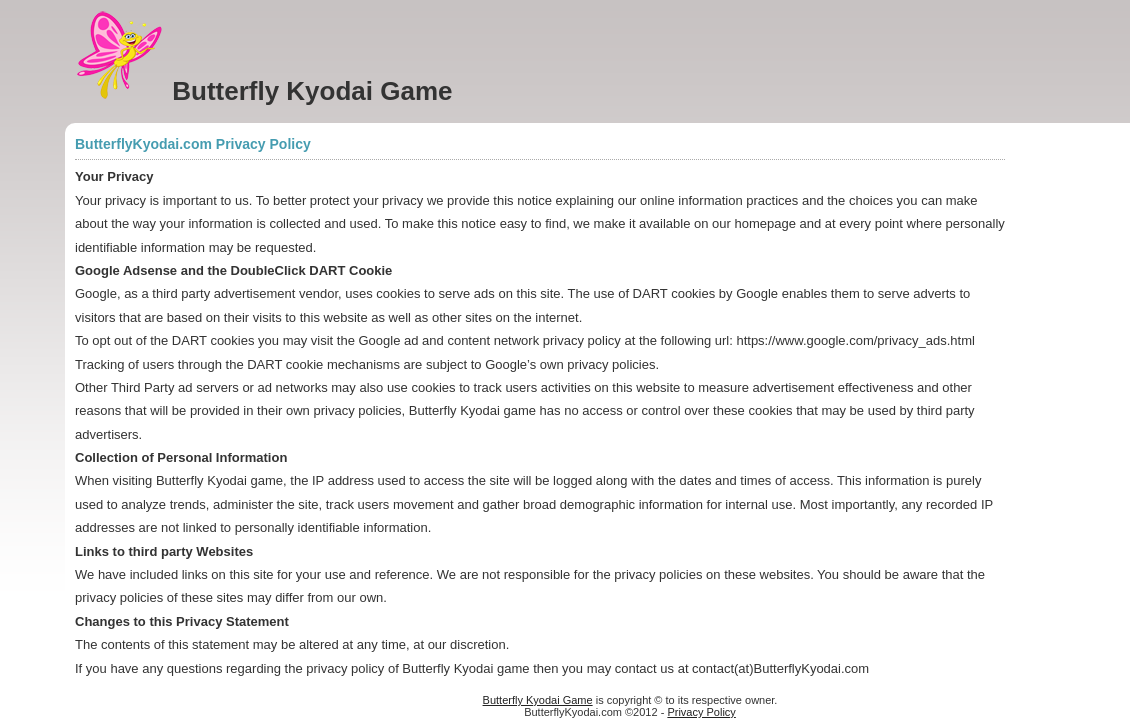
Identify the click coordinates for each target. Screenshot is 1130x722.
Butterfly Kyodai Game (538, 700)
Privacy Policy (701, 712)
